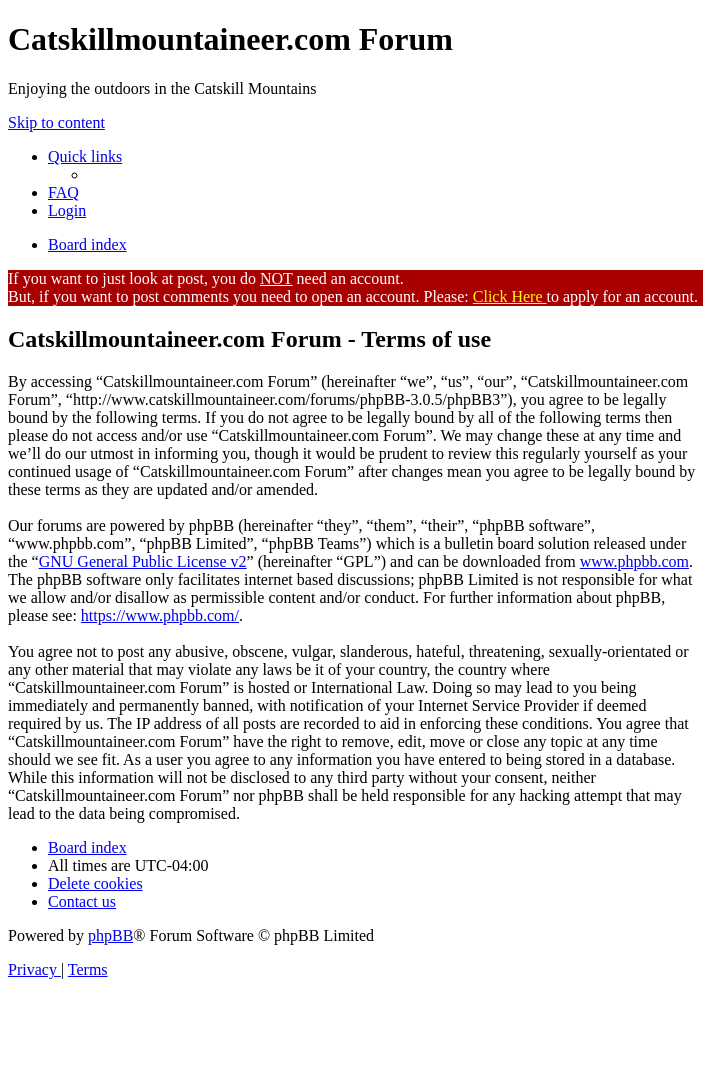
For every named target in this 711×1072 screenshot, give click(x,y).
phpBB (110, 935)
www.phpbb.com (634, 561)
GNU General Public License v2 (143, 561)
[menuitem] (63, 192)
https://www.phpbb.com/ (160, 615)
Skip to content (56, 122)
